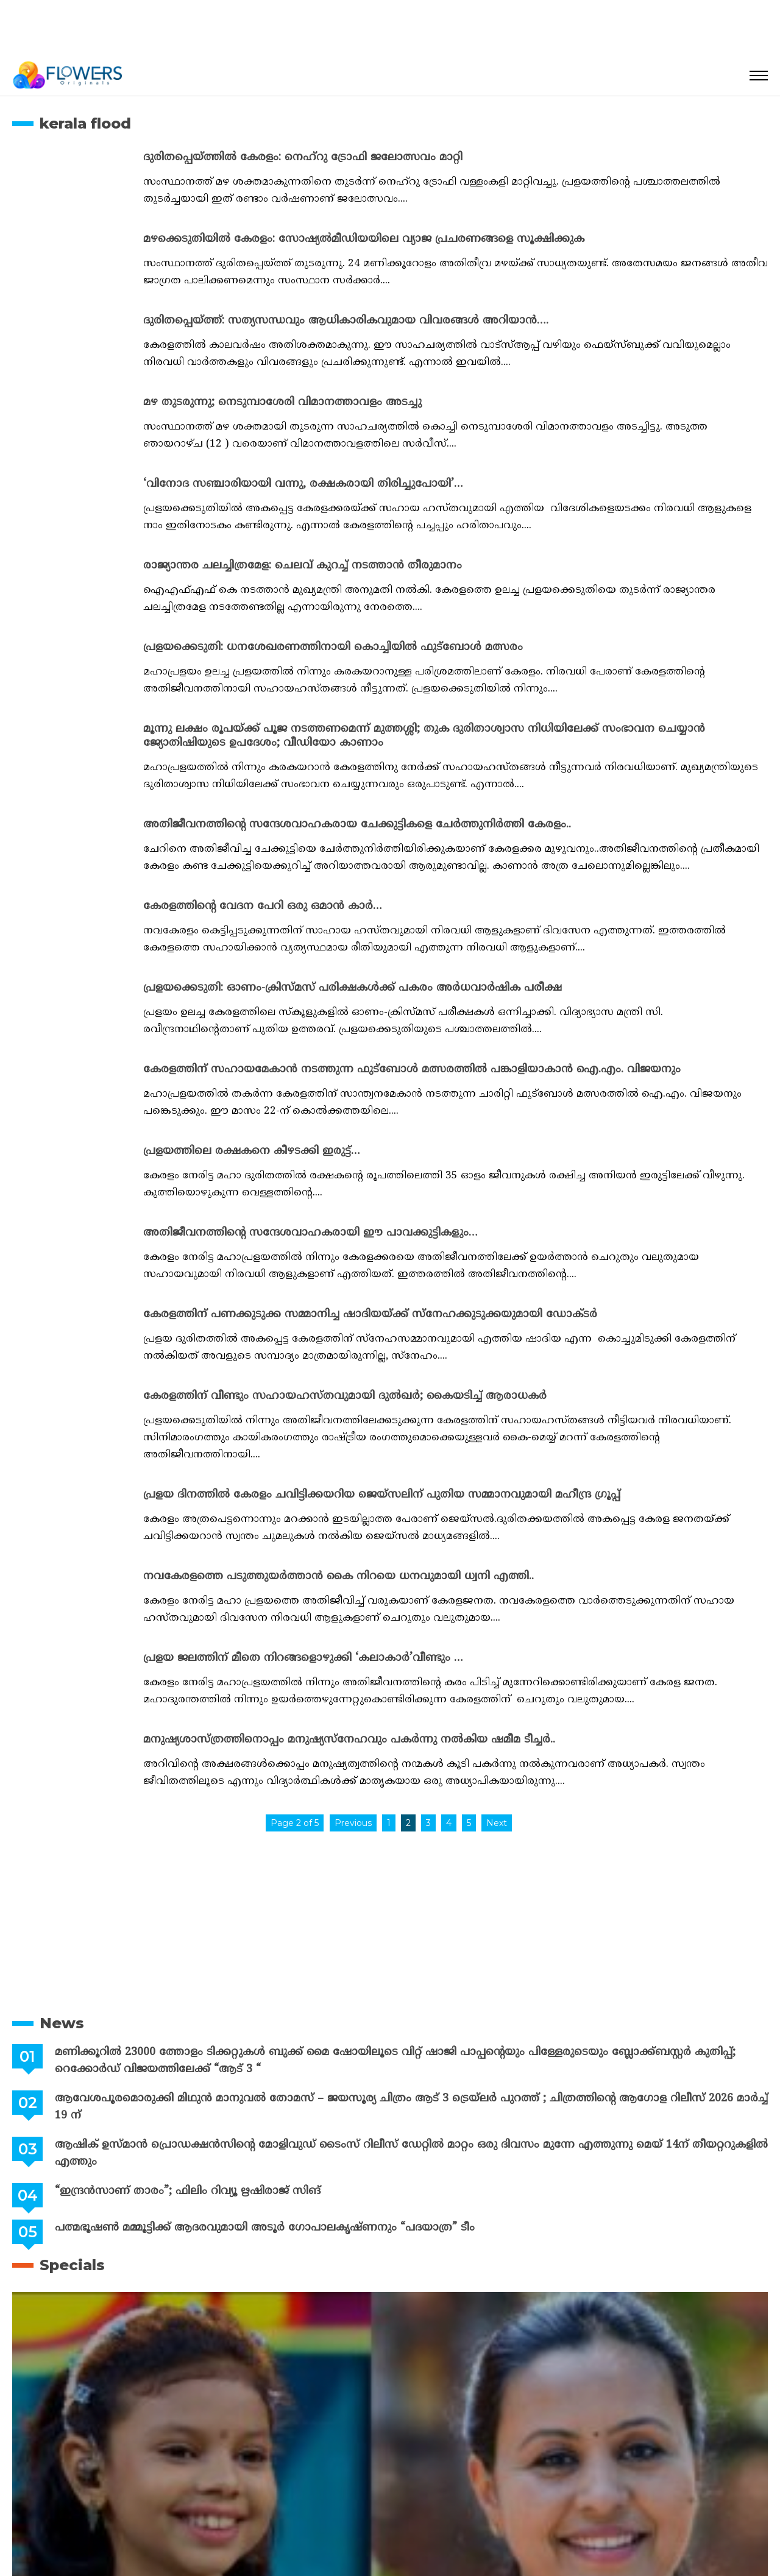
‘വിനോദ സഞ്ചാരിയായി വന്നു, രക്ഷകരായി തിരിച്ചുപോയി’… (303, 484)
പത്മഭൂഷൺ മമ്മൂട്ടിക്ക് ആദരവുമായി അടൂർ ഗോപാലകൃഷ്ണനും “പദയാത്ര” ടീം (265, 2228)
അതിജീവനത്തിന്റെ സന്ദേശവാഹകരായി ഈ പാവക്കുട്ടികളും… (310, 1233)
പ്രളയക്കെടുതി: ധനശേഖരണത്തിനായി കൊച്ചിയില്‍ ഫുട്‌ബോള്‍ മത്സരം (333, 647)
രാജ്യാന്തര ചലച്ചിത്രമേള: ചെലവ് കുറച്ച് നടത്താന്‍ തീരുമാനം (302, 566)
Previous (353, 1822)
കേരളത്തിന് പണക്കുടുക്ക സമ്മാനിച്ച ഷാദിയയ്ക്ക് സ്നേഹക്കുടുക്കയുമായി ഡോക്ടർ (370, 1314)
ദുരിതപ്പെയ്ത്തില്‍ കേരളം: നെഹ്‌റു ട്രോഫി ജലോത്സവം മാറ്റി (303, 157)
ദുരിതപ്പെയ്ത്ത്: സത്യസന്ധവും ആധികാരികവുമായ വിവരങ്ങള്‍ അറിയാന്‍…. (345, 321)
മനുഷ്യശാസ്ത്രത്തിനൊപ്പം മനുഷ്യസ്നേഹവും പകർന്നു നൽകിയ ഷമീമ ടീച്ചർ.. (349, 1740)
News (62, 2023)
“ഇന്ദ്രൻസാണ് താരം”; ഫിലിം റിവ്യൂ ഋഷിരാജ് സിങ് (188, 2191)
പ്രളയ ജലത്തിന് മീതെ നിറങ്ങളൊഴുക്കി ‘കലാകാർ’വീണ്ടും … (303, 1658)
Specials (72, 2265)
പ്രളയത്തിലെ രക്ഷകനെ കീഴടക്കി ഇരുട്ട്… (251, 1151)
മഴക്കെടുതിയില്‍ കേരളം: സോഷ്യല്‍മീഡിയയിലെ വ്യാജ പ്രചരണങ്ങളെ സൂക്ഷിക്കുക (363, 239)
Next (496, 1822)
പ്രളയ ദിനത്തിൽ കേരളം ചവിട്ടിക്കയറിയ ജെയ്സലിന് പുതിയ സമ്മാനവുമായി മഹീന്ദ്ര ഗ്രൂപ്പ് (381, 1495)
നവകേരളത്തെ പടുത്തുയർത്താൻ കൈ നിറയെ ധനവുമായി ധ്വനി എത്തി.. (338, 1576)
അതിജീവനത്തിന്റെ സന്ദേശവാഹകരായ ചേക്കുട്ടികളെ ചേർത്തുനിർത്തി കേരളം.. (357, 825)
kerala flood (85, 123)
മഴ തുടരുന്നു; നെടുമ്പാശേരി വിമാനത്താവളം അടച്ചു (282, 402)
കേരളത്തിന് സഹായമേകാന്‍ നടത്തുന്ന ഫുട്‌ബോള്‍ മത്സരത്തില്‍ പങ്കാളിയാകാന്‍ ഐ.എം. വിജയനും (412, 1070)
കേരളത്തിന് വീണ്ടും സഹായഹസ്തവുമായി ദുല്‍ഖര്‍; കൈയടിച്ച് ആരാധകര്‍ (345, 1396)
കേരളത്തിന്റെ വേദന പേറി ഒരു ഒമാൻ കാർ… (262, 906)
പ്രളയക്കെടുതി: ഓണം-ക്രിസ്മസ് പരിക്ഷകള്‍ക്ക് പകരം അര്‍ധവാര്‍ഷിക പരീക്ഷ (352, 988)
